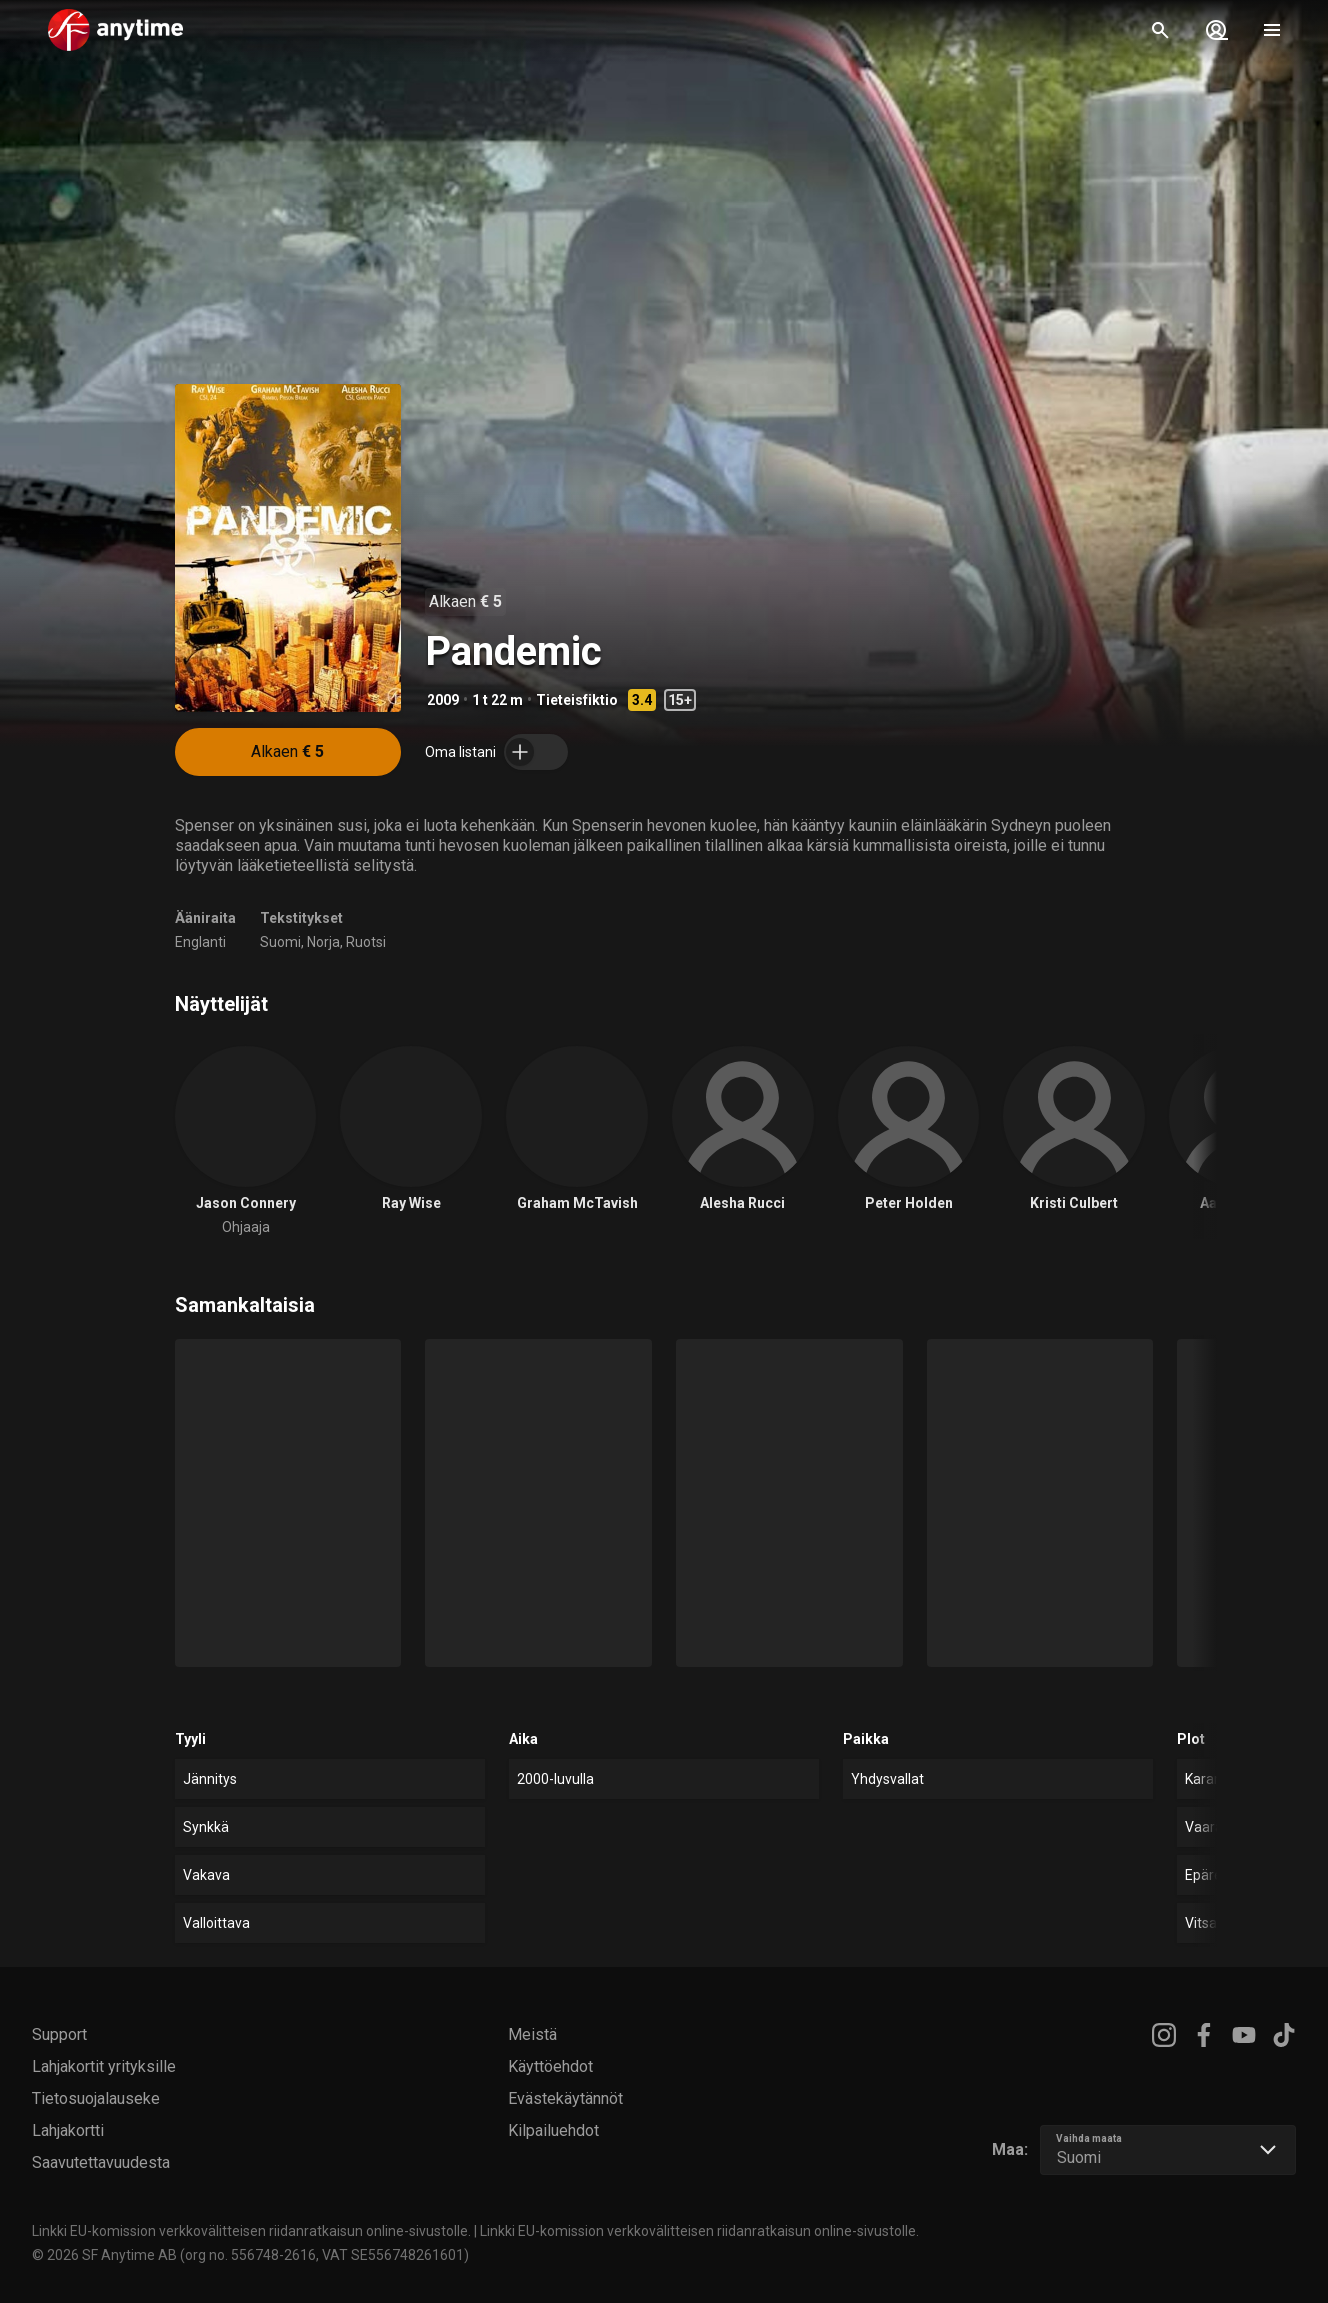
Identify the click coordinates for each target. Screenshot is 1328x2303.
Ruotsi (366, 942)
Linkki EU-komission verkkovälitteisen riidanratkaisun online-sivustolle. (251, 2231)
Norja (323, 942)
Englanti (200, 942)
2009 (443, 700)
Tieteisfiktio (577, 700)
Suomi (280, 942)
